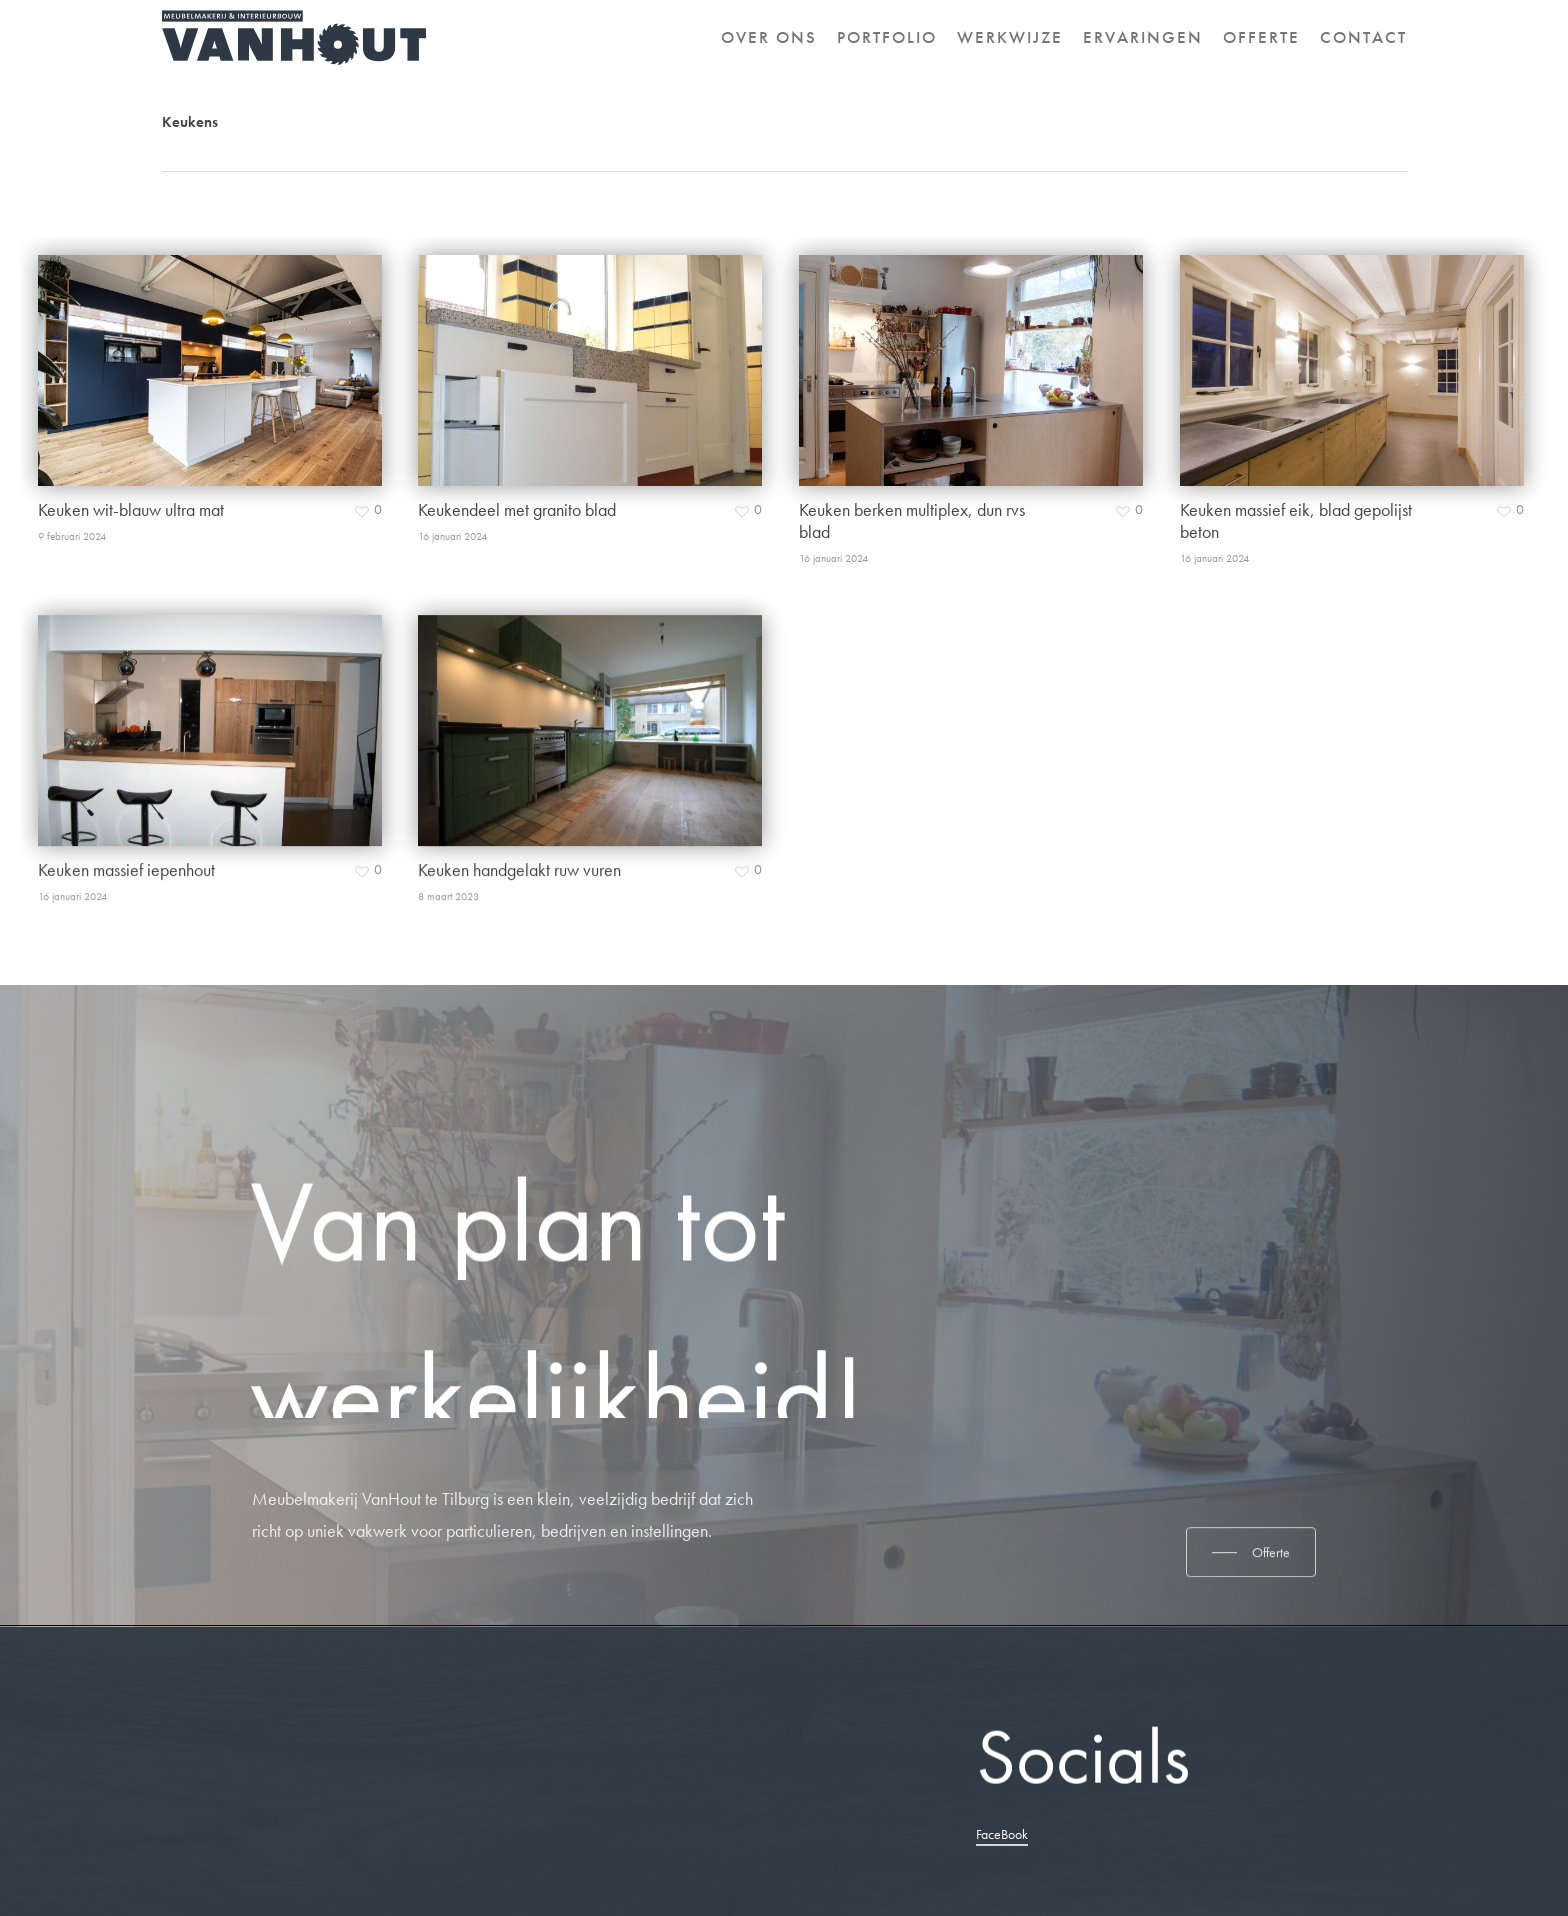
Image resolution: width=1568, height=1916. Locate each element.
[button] (1251, 1630)
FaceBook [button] (1002, 1834)
